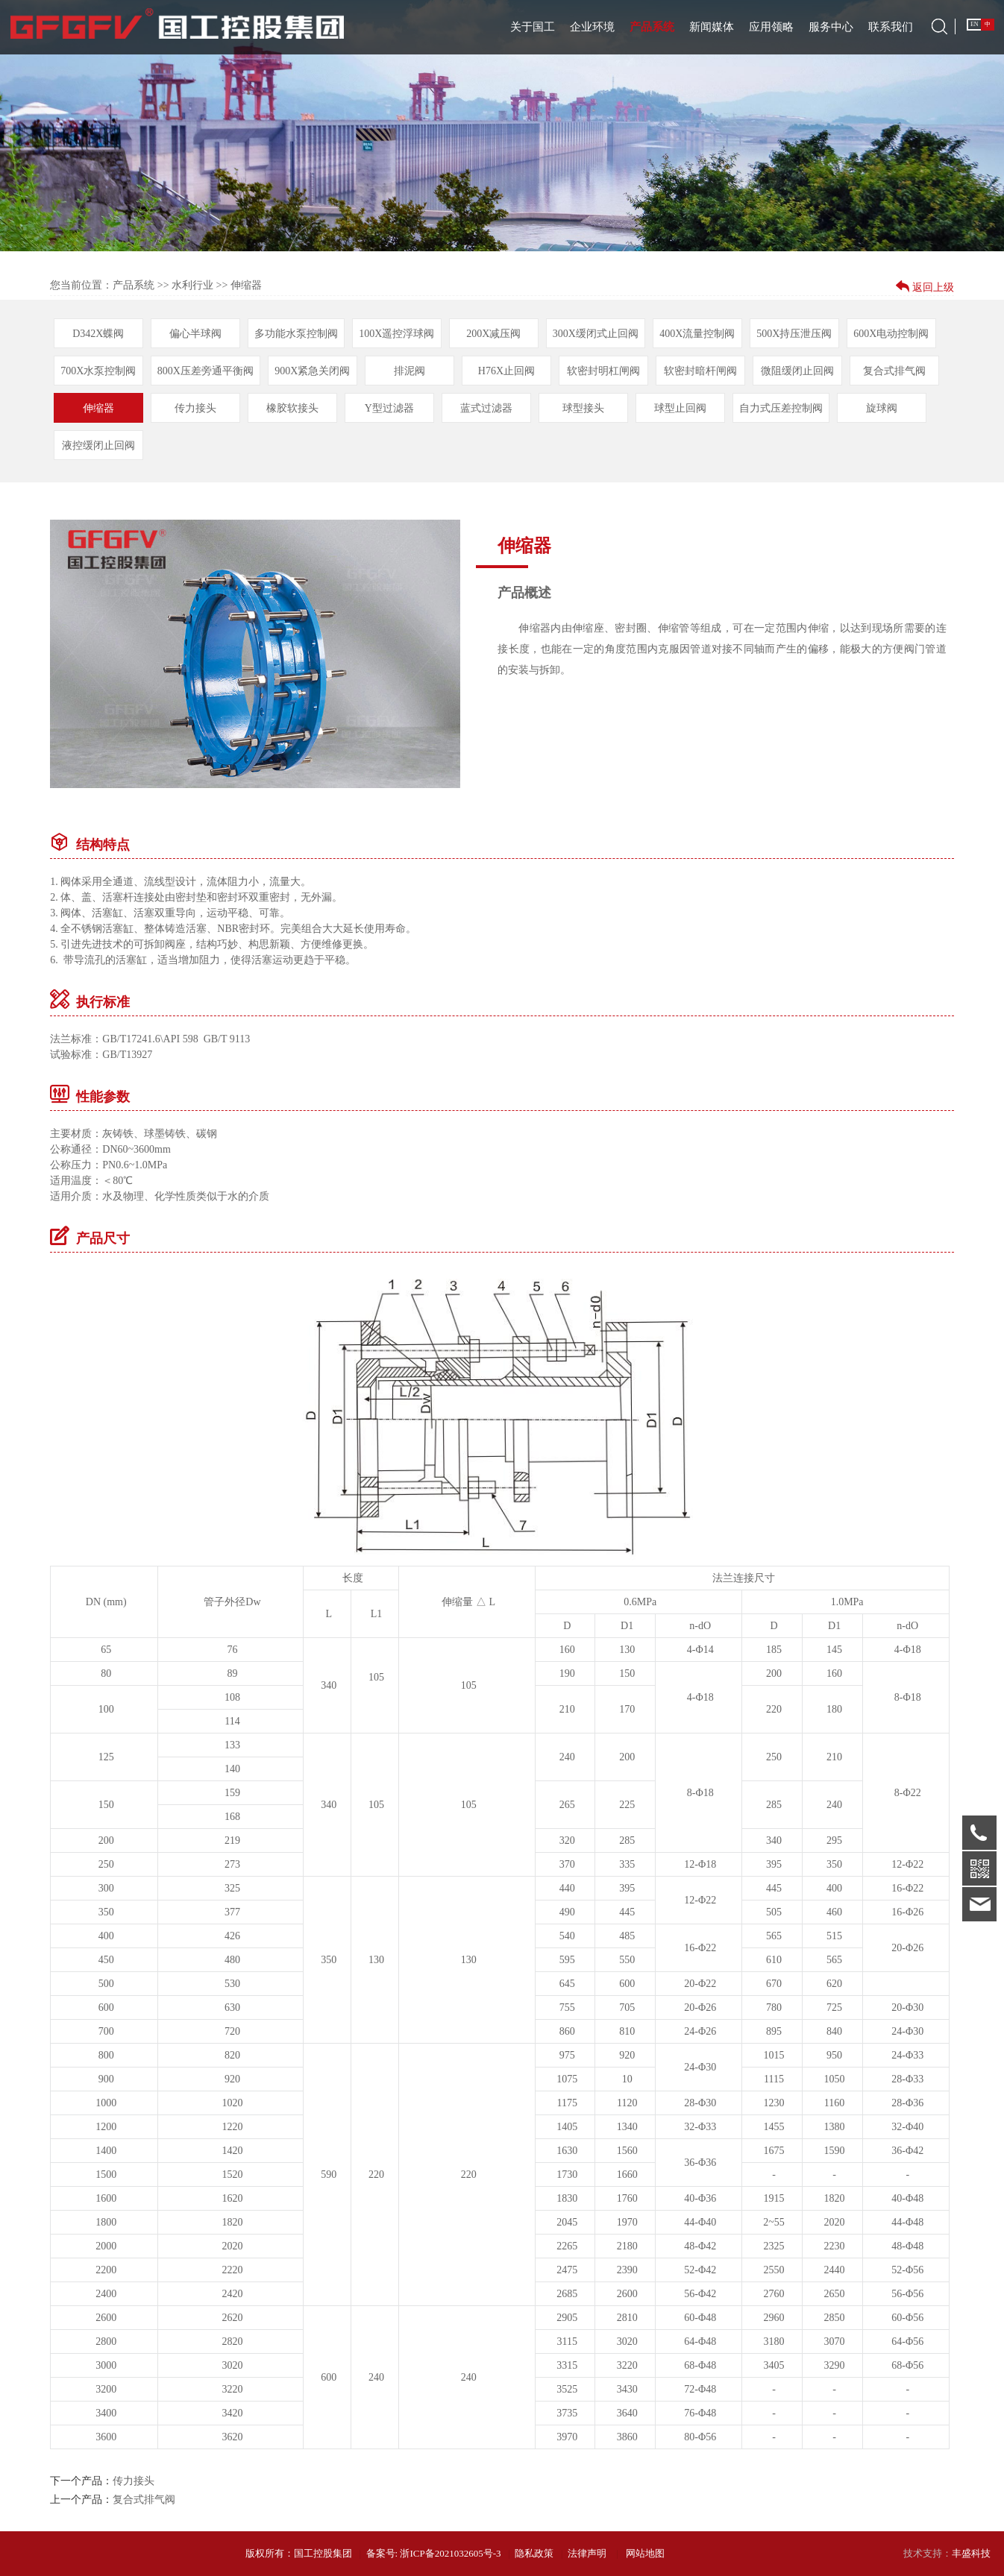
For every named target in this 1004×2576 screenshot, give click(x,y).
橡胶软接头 (292, 408)
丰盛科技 (971, 2553)
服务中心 (831, 27)
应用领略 (771, 27)
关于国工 (532, 27)
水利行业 (192, 285)
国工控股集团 (323, 2553)
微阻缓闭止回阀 (797, 371)
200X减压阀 (493, 333)
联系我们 (890, 27)
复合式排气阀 (894, 371)
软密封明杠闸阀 (603, 371)
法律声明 (587, 2553)
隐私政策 (534, 2553)
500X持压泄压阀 (794, 333)
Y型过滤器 (389, 408)
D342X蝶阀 (98, 333)
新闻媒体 (711, 27)
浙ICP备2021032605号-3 (450, 2553)
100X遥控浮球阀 (396, 333)
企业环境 (592, 27)
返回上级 (931, 287)
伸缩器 (98, 408)
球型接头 (583, 408)
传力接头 (195, 408)
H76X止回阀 (506, 371)
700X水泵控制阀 (98, 371)
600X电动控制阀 (891, 333)
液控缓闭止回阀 (98, 445)
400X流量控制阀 (697, 333)
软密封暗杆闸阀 (700, 371)
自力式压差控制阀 (781, 408)
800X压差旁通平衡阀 (205, 371)
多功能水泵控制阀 (296, 333)
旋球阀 (881, 408)
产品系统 (652, 27)
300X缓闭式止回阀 (596, 333)
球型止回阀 (680, 408)
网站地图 (645, 2553)
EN (974, 24)
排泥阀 (409, 371)
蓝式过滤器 (486, 408)
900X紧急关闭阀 (312, 371)
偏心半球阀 (195, 333)
